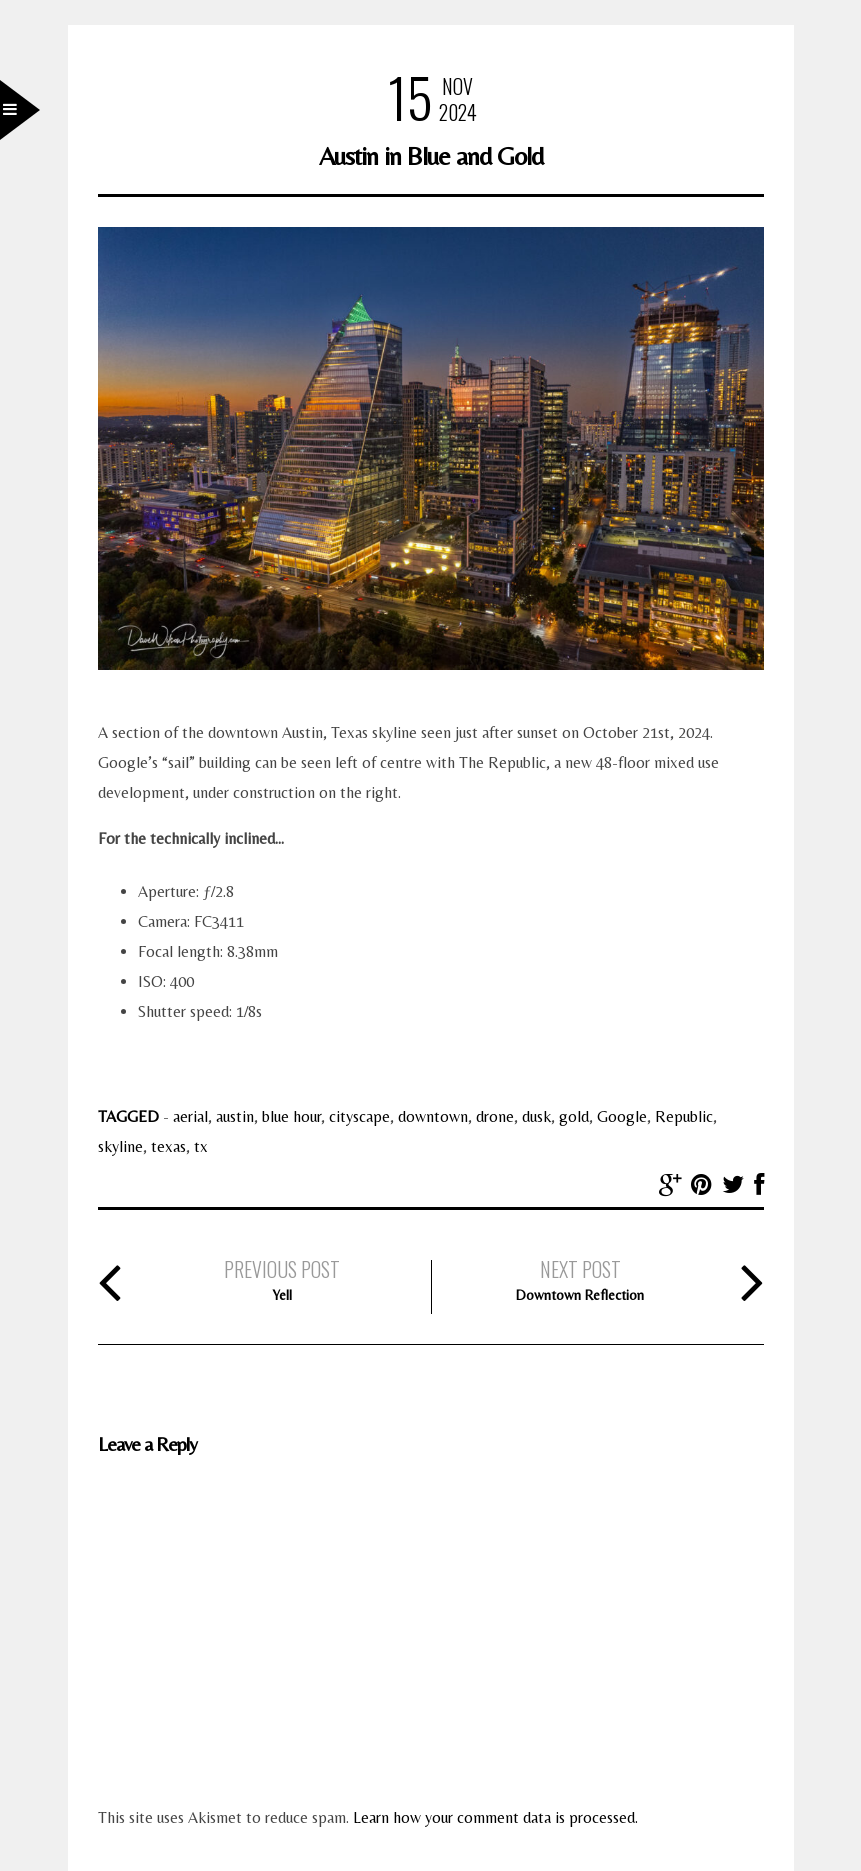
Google (622, 1116)
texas (168, 1146)
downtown (433, 1116)
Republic (684, 1116)
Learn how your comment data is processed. (495, 1817)
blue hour (291, 1116)
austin (235, 1116)
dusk (536, 1116)
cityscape (359, 1116)
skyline (120, 1146)
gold (574, 1116)
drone (495, 1116)
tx (201, 1146)
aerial (190, 1116)
